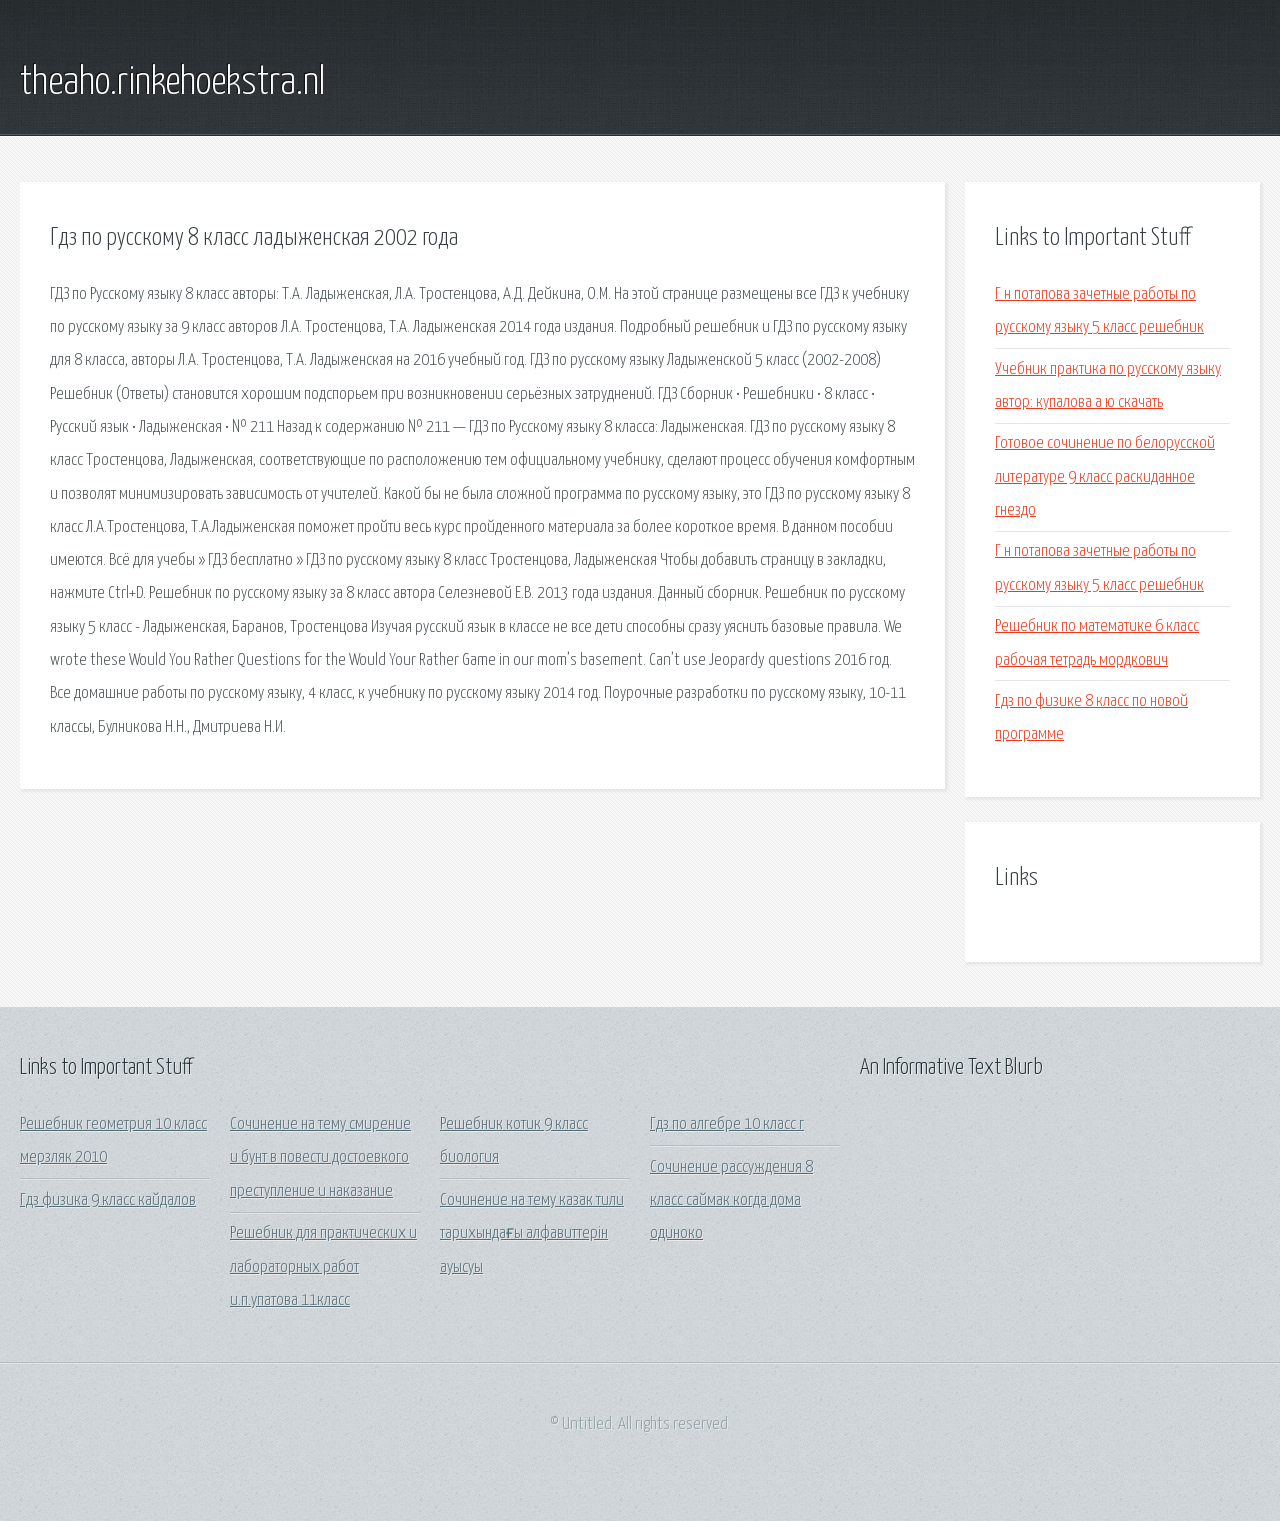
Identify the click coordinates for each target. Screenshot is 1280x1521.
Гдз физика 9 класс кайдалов (108, 1200)
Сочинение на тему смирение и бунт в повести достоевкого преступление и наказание (320, 1158)
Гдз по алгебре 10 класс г (727, 1124)
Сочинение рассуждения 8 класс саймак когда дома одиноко (731, 1201)
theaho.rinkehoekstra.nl (172, 83)
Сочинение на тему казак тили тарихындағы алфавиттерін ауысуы (532, 1234)
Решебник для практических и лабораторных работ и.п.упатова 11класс (323, 1267)
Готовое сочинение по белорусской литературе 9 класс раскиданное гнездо (1105, 477)
